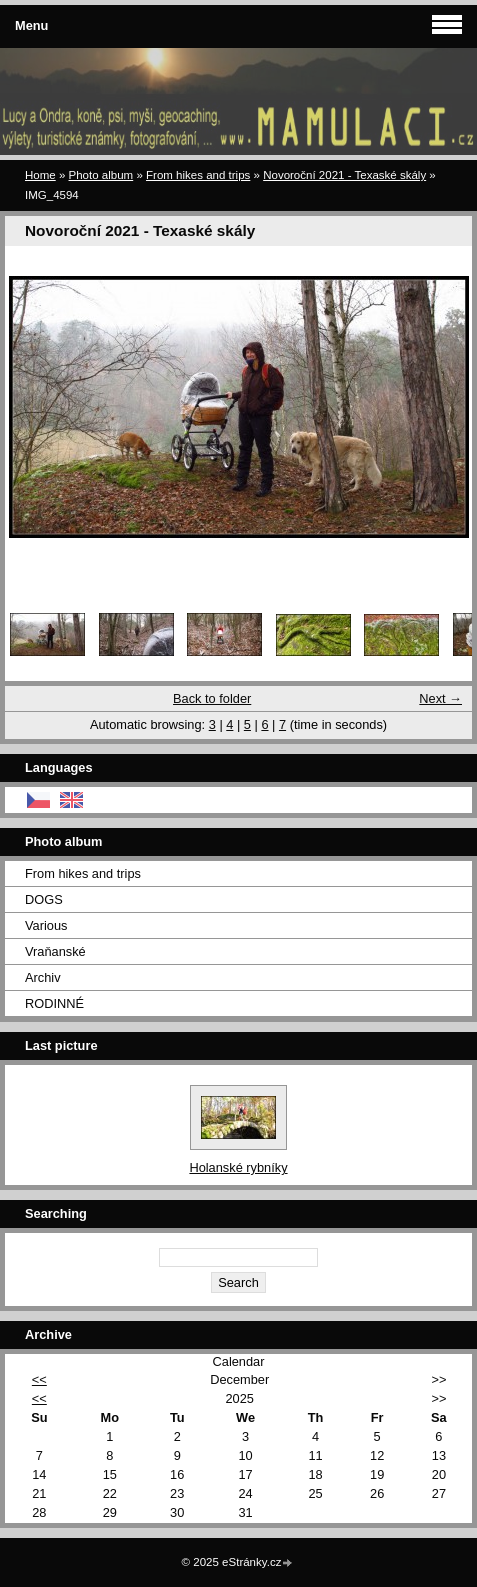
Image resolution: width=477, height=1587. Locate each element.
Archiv (43, 977)
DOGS (44, 899)
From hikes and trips (198, 175)
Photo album (101, 175)
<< (39, 1379)
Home (40, 175)
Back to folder (212, 698)
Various (46, 925)
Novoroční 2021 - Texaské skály (344, 175)
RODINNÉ (54, 1003)
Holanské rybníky (238, 1167)
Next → (440, 698)
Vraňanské (55, 951)
